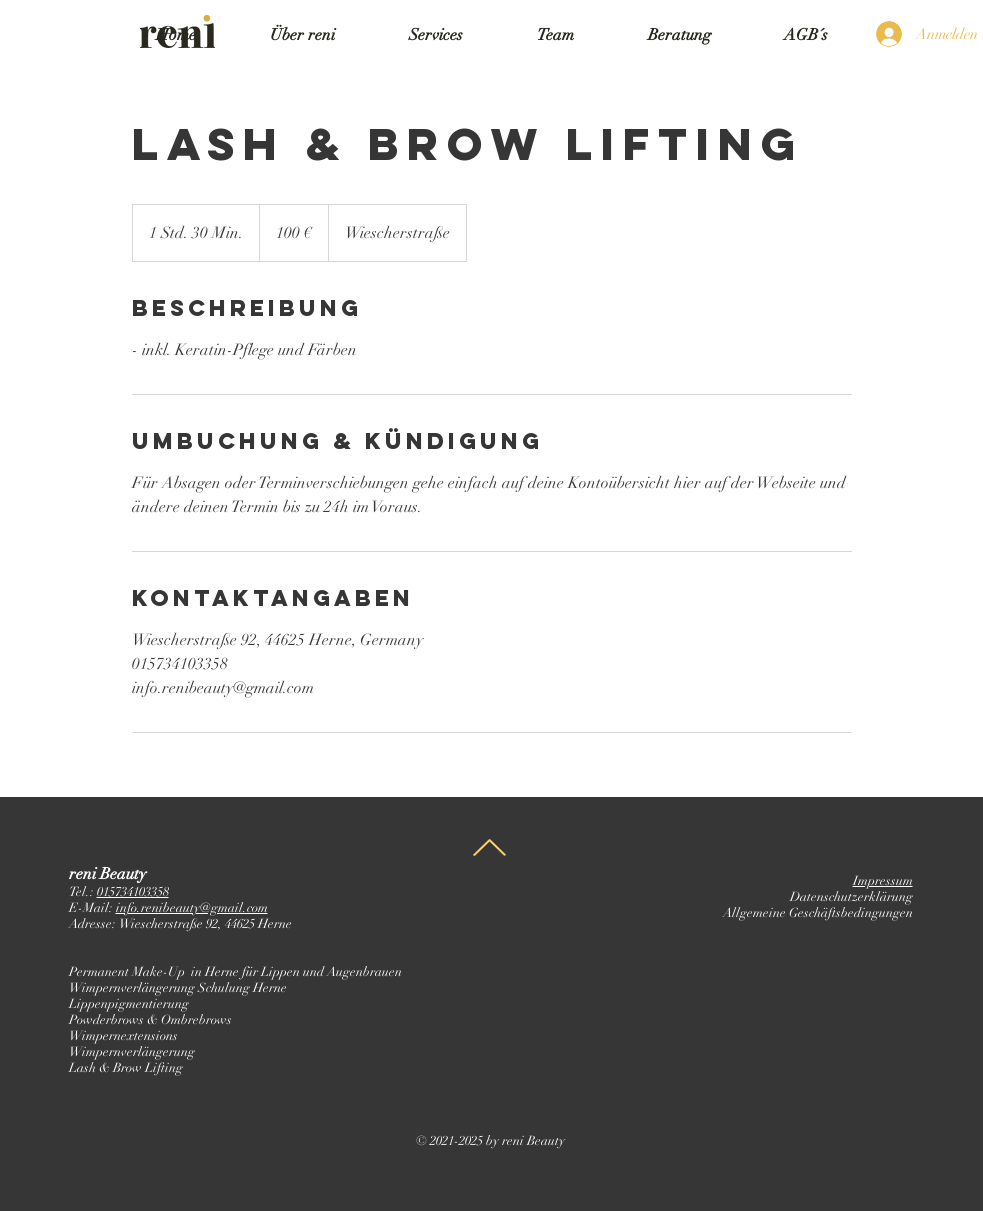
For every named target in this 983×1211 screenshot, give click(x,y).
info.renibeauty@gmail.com (192, 908)
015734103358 (133, 892)
